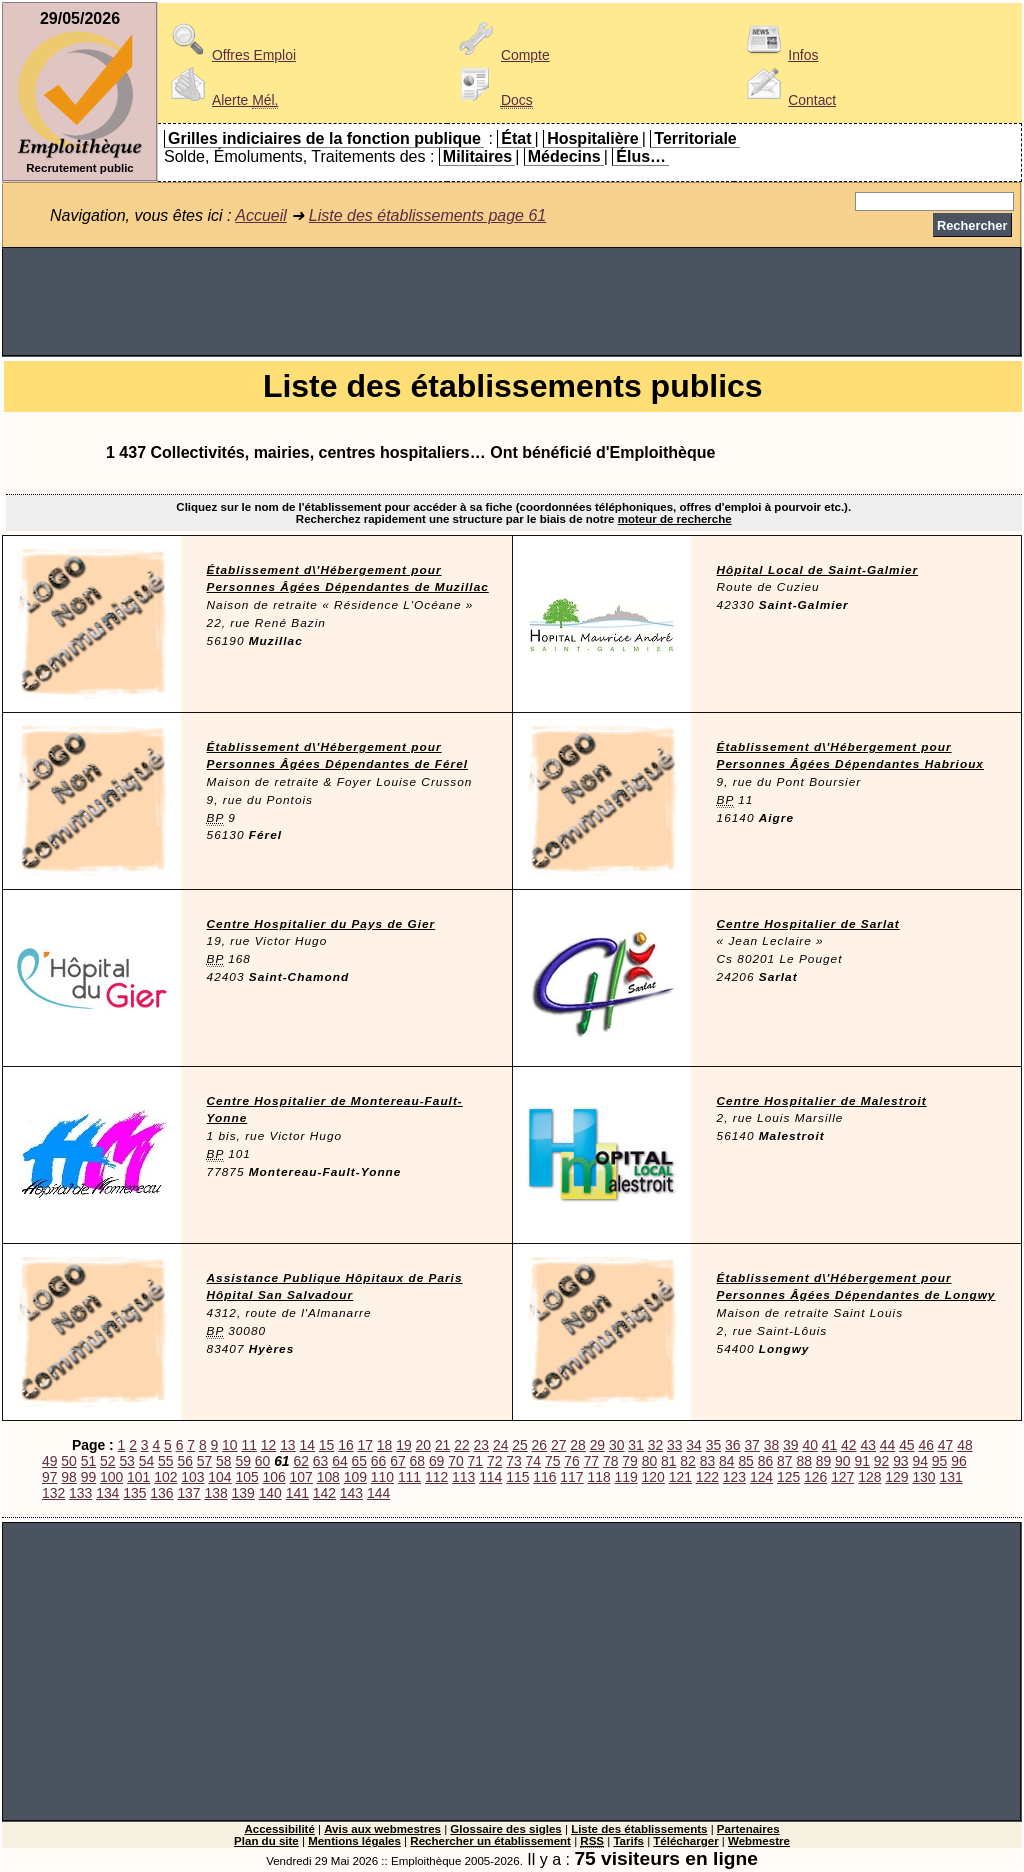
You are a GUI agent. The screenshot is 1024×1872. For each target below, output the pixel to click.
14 (306, 1445)
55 (165, 1461)
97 (49, 1477)
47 (945, 1445)
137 (188, 1493)
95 (939, 1461)
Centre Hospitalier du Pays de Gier (321, 924)
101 (138, 1477)
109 (355, 1477)
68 (417, 1461)
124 (761, 1477)
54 (146, 1461)
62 (300, 1461)
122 (707, 1477)
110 (382, 1477)
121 (680, 1477)
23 (481, 1445)
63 (320, 1461)
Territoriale (695, 138)
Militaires (477, 156)
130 (923, 1477)
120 (653, 1477)
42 (848, 1445)
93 (900, 1461)
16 (345, 1445)
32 (655, 1445)
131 (950, 1477)
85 (745, 1461)
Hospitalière (593, 138)
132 (53, 1493)
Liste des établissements (639, 1829)
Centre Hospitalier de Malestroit (822, 1101)
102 (165, 1477)
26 (539, 1445)
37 (751, 1445)
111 (409, 1477)
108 (328, 1477)
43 (867, 1445)
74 (533, 1461)
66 (378, 1461)
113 (463, 1477)
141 (297, 1493)
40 (809, 1445)
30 (616, 1445)
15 (326, 1445)
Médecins (564, 156)
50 (68, 1461)
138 (215, 1493)
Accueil (261, 215)
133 (80, 1493)
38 (771, 1445)
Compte (501, 55)
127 (842, 1477)
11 (248, 1445)
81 (668, 1461)
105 (246, 1477)
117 (571, 1477)
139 (243, 1493)
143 (351, 1493)
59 (242, 1461)
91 (861, 1461)
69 (436, 1461)
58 (223, 1461)
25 (519, 1445)
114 (490, 1477)
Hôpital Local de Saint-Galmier (818, 570)
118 (598, 1477)
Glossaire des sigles (505, 1829)
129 (896, 1477)
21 (442, 1445)
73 (513, 1461)
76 (571, 1461)
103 (192, 1477)
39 (790, 1445)
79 (629, 1461)
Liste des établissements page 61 (427, 215)
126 (815, 1477)
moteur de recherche (675, 519)
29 (597, 1445)
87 (784, 1461)
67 (397, 1461)
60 (262, 1461)
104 (219, 1477)
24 (500, 1445)
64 (339, 1461)
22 (461, 1445)
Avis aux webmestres (382, 1829)
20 (423, 1445)
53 (126, 1461)
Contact (788, 100)
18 (384, 1445)
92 (881, 1461)
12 (268, 1445)
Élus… (641, 156)
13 (287, 1445)
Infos (779, 55)
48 (964, 1445)
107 (301, 1477)
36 (732, 1445)
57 (204, 1461)
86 (765, 1461)
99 (88, 1477)
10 (229, 1445)
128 (869, 1477)
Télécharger (685, 1841)
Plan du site (266, 1841)
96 (958, 1461)
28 (577, 1445)
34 (693, 1445)
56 (184, 1461)
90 (842, 1461)
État (516, 138)
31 (635, 1445)
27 (558, 1445)
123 (734, 1477)
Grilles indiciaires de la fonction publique (324, 138)
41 (829, 1445)
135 (134, 1493)
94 (919, 1461)
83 (707, 1461)
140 (270, 1493)
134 (107, 1493)
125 (788, 1477)
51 (88, 1461)
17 (365, 1445)
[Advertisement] (512, 302)
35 (713, 1445)
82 (687, 1461)
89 (823, 1461)
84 (726, 1461)
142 (324, 1493)
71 (475, 1461)
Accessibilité (279, 1829)
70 (455, 1461)
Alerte (221, 100)
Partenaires (748, 1829)
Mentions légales (354, 1841)
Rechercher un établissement (490, 1841)
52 (107, 1461)
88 (803, 1461)
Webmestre (759, 1841)
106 (274, 1477)
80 (649, 1461)
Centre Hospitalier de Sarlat (808, 924)
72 (494, 1461)
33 (674, 1445)
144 (378, 1493)
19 (403, 1445)
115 (517, 1477)
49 (49, 1461)
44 (887, 1445)
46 (925, 1445)
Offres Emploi (230, 55)
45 (906, 1445)
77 (591, 1461)
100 (111, 1477)
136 (161, 1493)
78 (610, 1461)
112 (436, 1477)
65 (359, 1461)
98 (68, 1477)
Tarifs (628, 1841)
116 (544, 1477)
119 (626, 1477)
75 (552, 1461)
